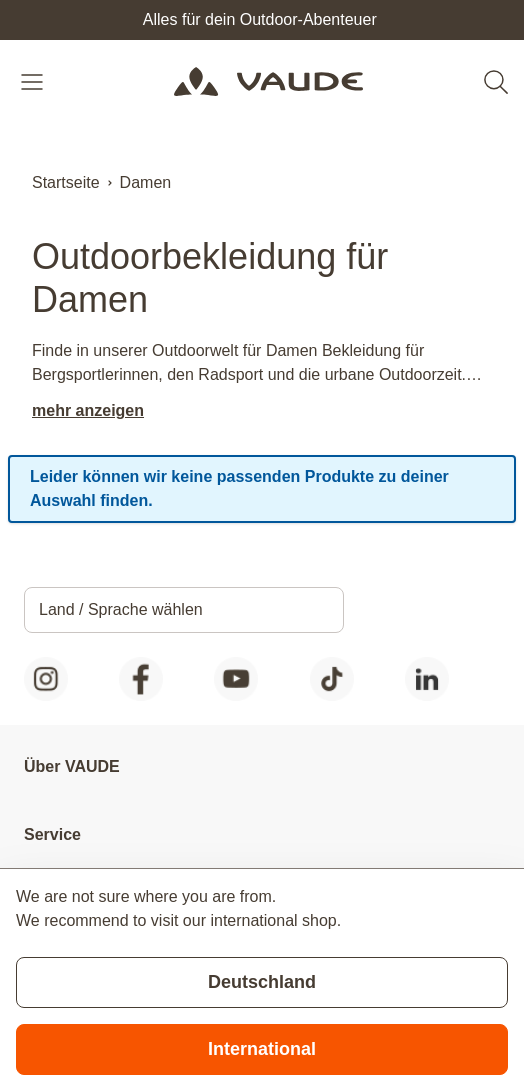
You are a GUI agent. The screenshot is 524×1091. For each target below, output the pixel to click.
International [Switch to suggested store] (262, 1049)
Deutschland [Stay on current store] (262, 982)
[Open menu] (34, 82)
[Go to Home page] (268, 82)
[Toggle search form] (496, 82)
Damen (146, 182)
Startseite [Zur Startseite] (66, 182)
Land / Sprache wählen (121, 609)
